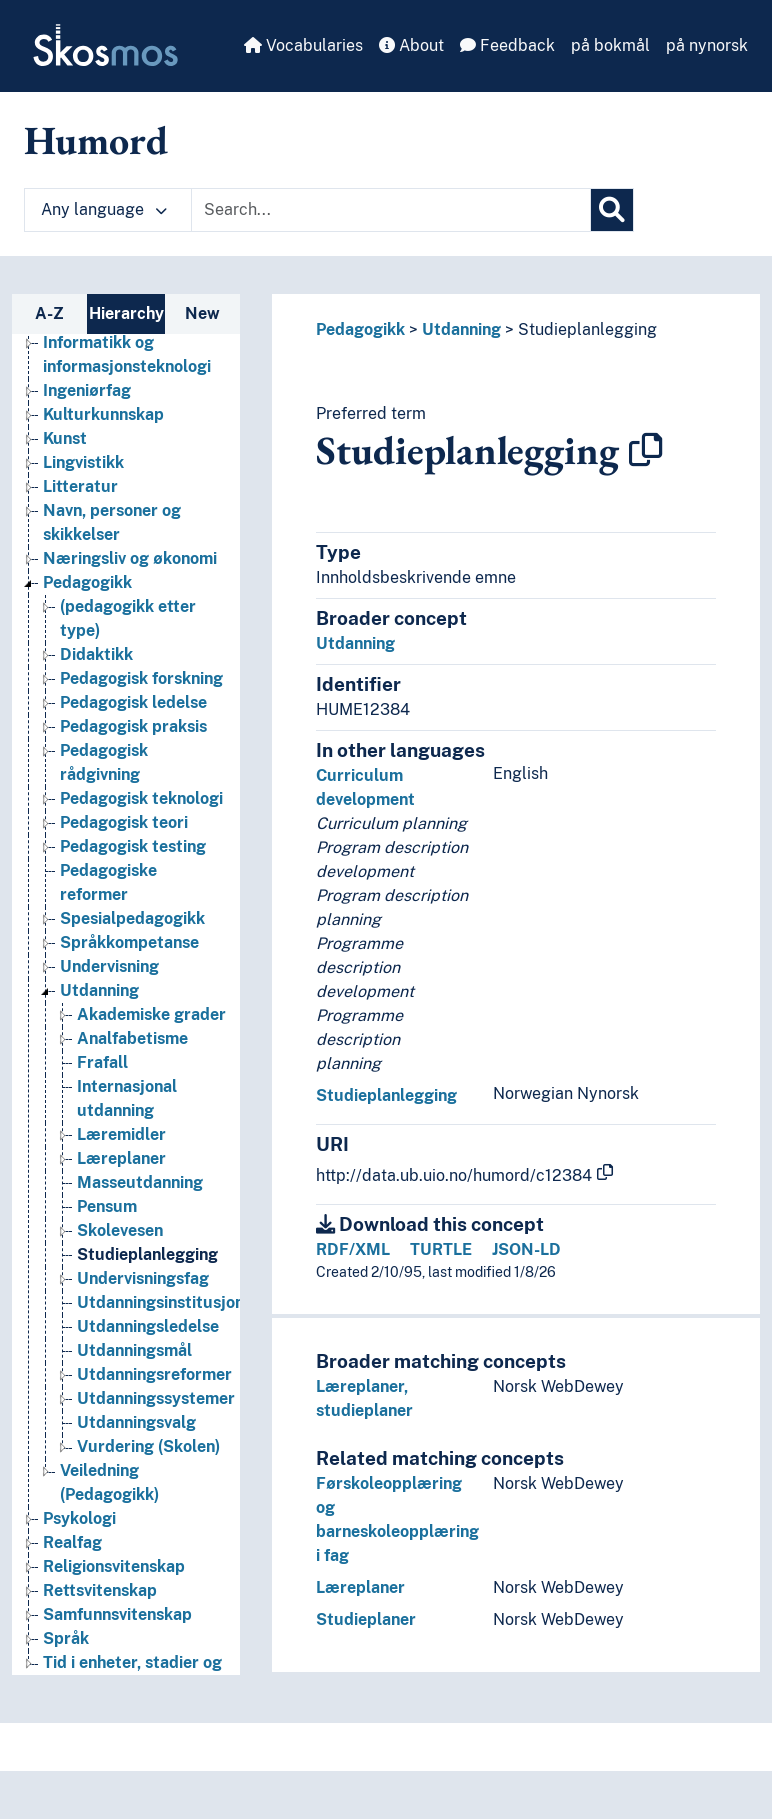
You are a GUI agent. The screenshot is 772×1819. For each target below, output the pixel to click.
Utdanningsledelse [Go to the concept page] (148, 1326)
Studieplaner (366, 1619)
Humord (96, 140)
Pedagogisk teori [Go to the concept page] (124, 822)
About (411, 45)
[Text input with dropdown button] (391, 210)
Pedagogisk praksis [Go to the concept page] (133, 726)
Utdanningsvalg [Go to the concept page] (136, 1422)
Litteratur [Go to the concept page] (80, 486)
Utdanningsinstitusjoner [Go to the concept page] (168, 1302)
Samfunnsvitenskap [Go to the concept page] (117, 1614)
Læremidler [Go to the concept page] (121, 1134)
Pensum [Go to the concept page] (107, 1206)
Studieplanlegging (587, 329)
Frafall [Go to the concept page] (102, 1062)
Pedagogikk (360, 329)
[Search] (612, 210)
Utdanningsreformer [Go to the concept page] (154, 1374)
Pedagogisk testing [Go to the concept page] (133, 846)
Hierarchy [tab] (126, 313)
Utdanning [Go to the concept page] (99, 990)
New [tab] (202, 313)
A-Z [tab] (49, 313)
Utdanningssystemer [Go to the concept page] (156, 1398)
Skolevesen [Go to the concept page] (120, 1230)
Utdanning (461, 329)
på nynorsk (707, 45)
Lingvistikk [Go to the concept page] (83, 462)
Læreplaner (360, 1587)
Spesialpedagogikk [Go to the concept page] (132, 918)
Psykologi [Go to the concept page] (79, 1518)
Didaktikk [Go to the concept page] (96, 654)
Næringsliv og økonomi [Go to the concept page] (130, 558)
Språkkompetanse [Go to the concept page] (129, 942)
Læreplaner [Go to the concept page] (121, 1158)
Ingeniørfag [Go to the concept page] (87, 390)
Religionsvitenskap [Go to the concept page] (114, 1566)
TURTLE (441, 1249)
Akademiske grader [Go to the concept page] (151, 1014)
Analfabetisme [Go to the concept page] (132, 1038)
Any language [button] (104, 209)
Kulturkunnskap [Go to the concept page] (103, 414)
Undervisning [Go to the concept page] (109, 966)
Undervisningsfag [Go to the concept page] (143, 1278)
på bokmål (610, 45)
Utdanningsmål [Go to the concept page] (134, 1350)
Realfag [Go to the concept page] (72, 1542)
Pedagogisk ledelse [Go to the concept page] (133, 702)
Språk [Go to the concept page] (66, 1638)
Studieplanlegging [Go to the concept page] (147, 1254)
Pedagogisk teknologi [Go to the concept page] (141, 798)
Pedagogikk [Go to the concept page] (87, 582)
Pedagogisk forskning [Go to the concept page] (141, 678)
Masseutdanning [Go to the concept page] (140, 1182)
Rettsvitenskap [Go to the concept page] (100, 1590)
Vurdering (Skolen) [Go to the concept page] (148, 1446)
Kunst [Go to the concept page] (65, 438)
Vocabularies (303, 45)
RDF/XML (353, 1249)
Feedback (507, 45)
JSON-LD (526, 1249)
